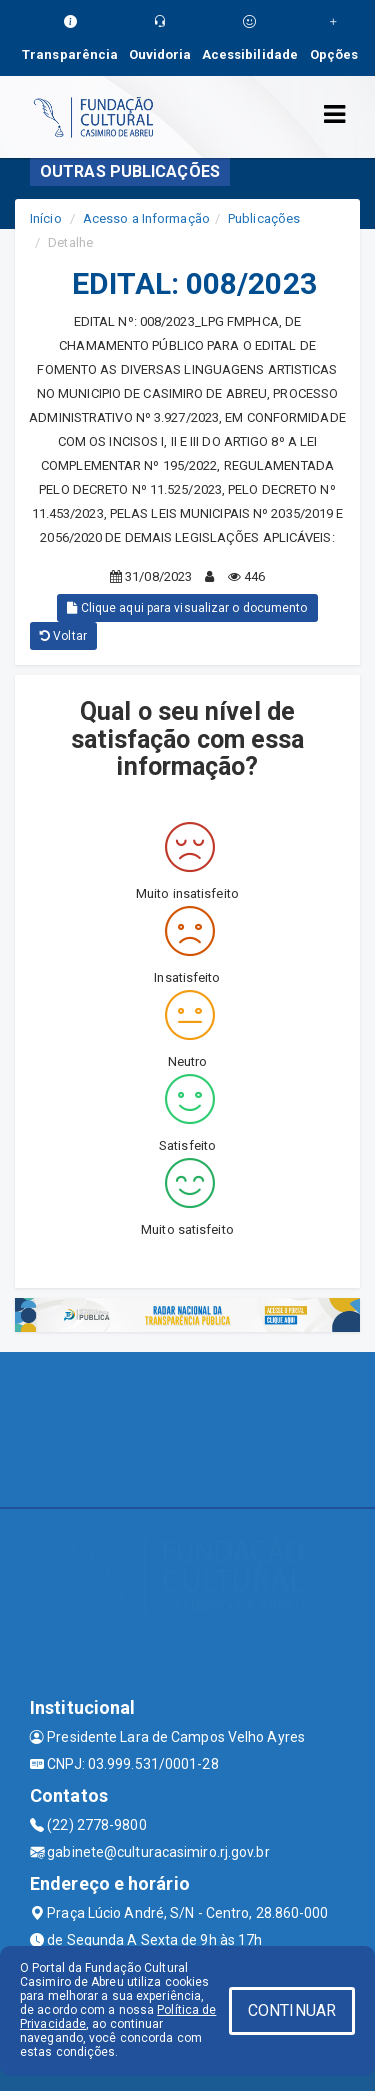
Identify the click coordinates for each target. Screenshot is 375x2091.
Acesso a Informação (146, 218)
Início (46, 218)
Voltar (63, 636)
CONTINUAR (292, 2010)
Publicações (264, 218)
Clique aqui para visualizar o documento (187, 608)
